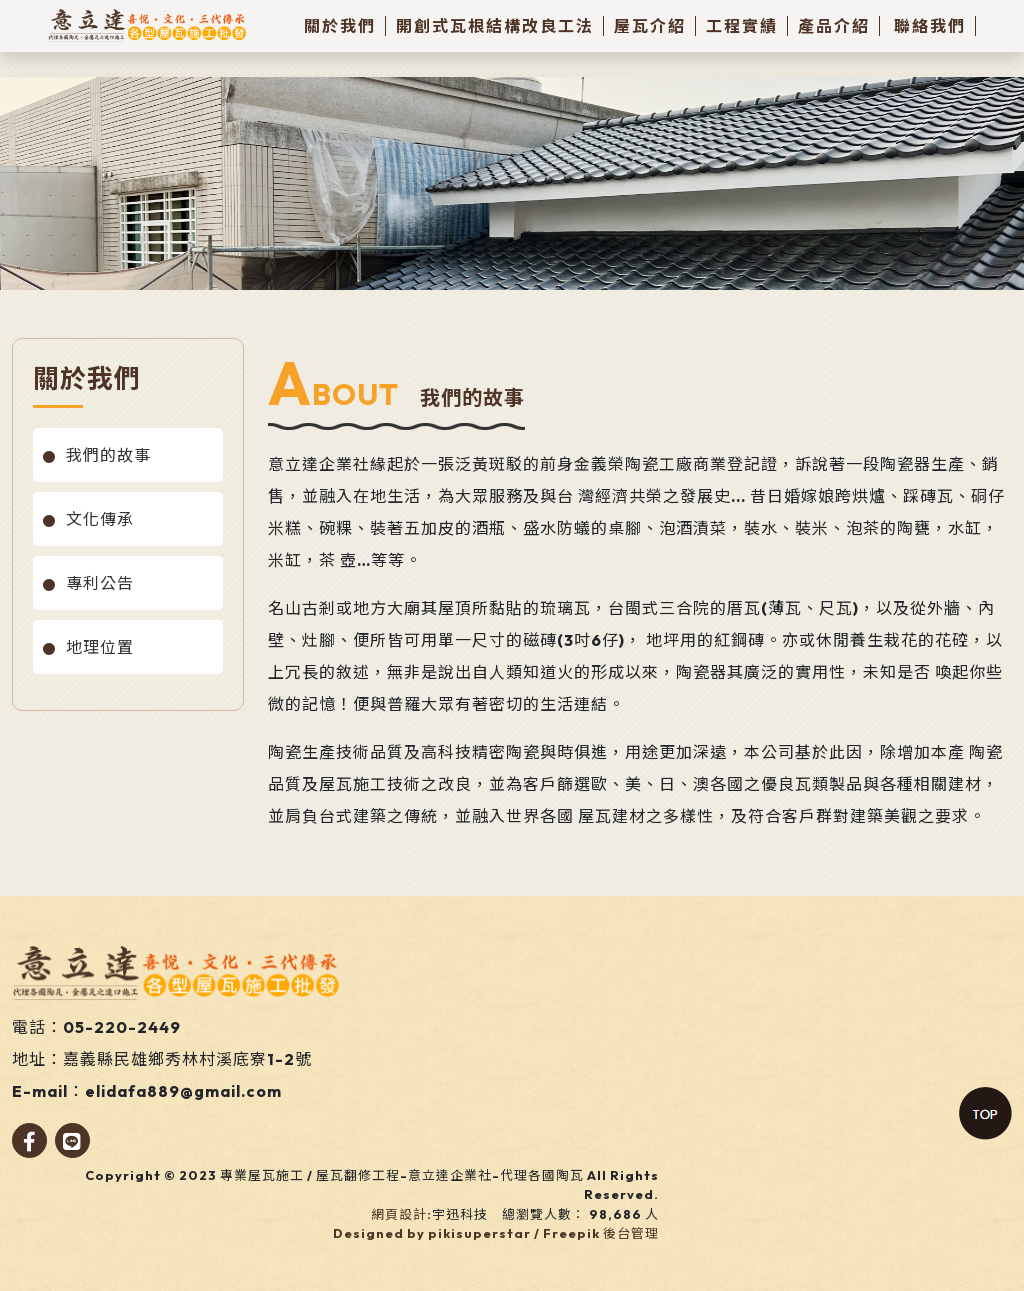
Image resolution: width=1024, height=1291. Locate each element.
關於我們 (340, 26)
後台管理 (631, 1233)
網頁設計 (399, 1214)
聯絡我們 (930, 26)
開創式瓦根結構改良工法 (495, 26)
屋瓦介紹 (650, 26)
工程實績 (742, 26)
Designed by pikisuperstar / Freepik (466, 1233)
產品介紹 (834, 26)
